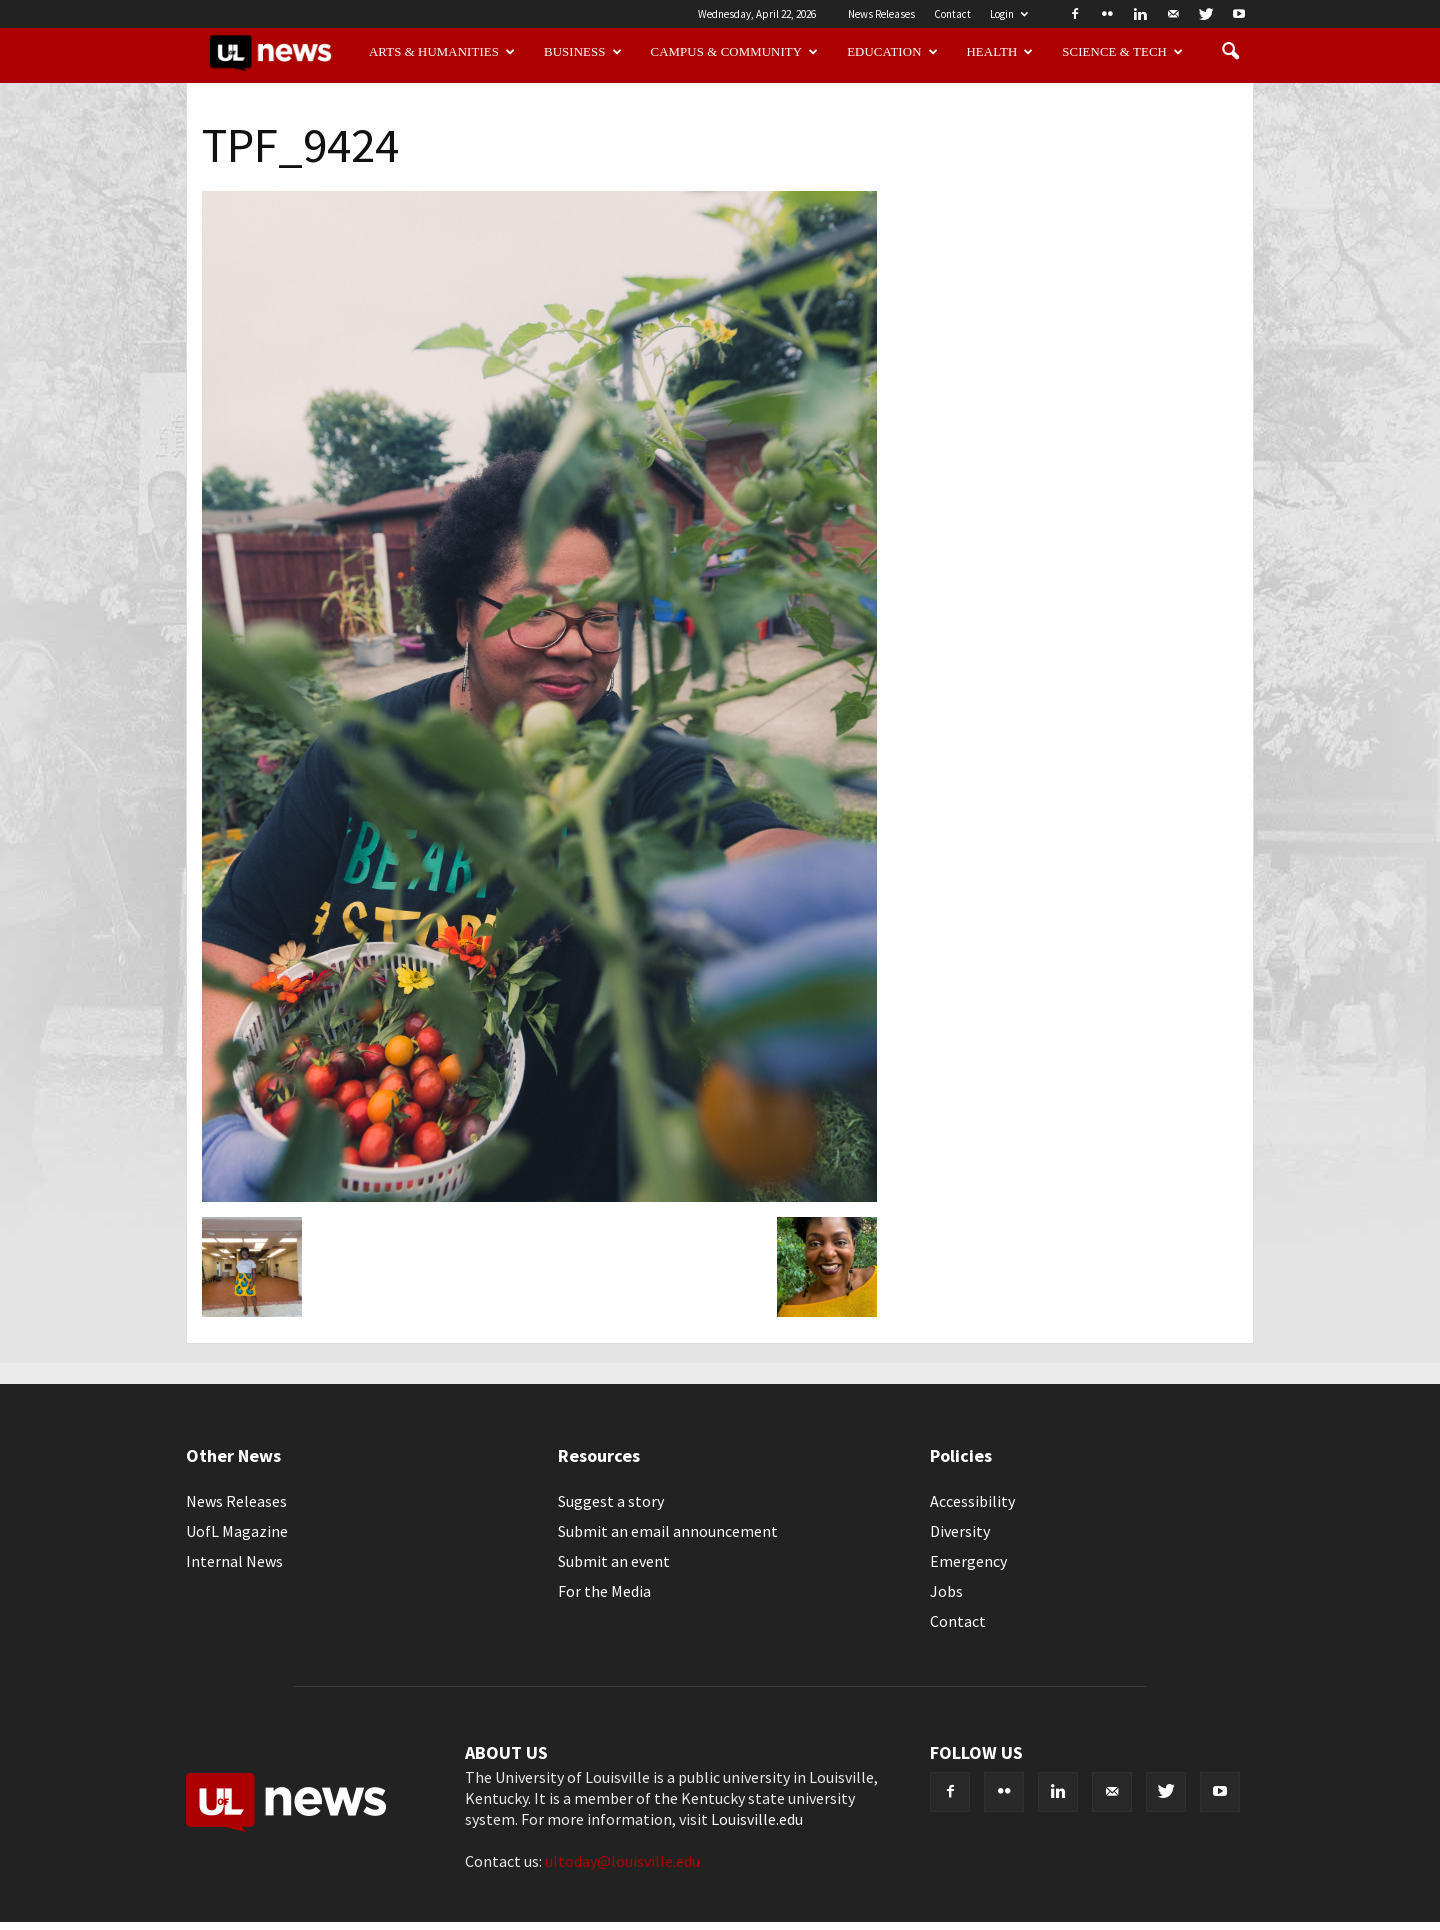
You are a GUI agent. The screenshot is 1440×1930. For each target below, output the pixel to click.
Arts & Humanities (442, 52)
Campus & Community (735, 52)
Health (1000, 52)
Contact (952, 14)
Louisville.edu (757, 1819)
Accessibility (972, 1501)
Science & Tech (1122, 52)
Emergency (968, 1561)
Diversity (960, 1531)
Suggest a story (611, 1501)
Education (892, 52)
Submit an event (614, 1561)
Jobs (946, 1591)
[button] (1230, 52)
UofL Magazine (237, 1531)
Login (1009, 14)
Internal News (234, 1561)
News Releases (881, 14)
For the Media (604, 1591)
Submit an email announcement (668, 1531)
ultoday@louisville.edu (622, 1861)
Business (583, 52)
